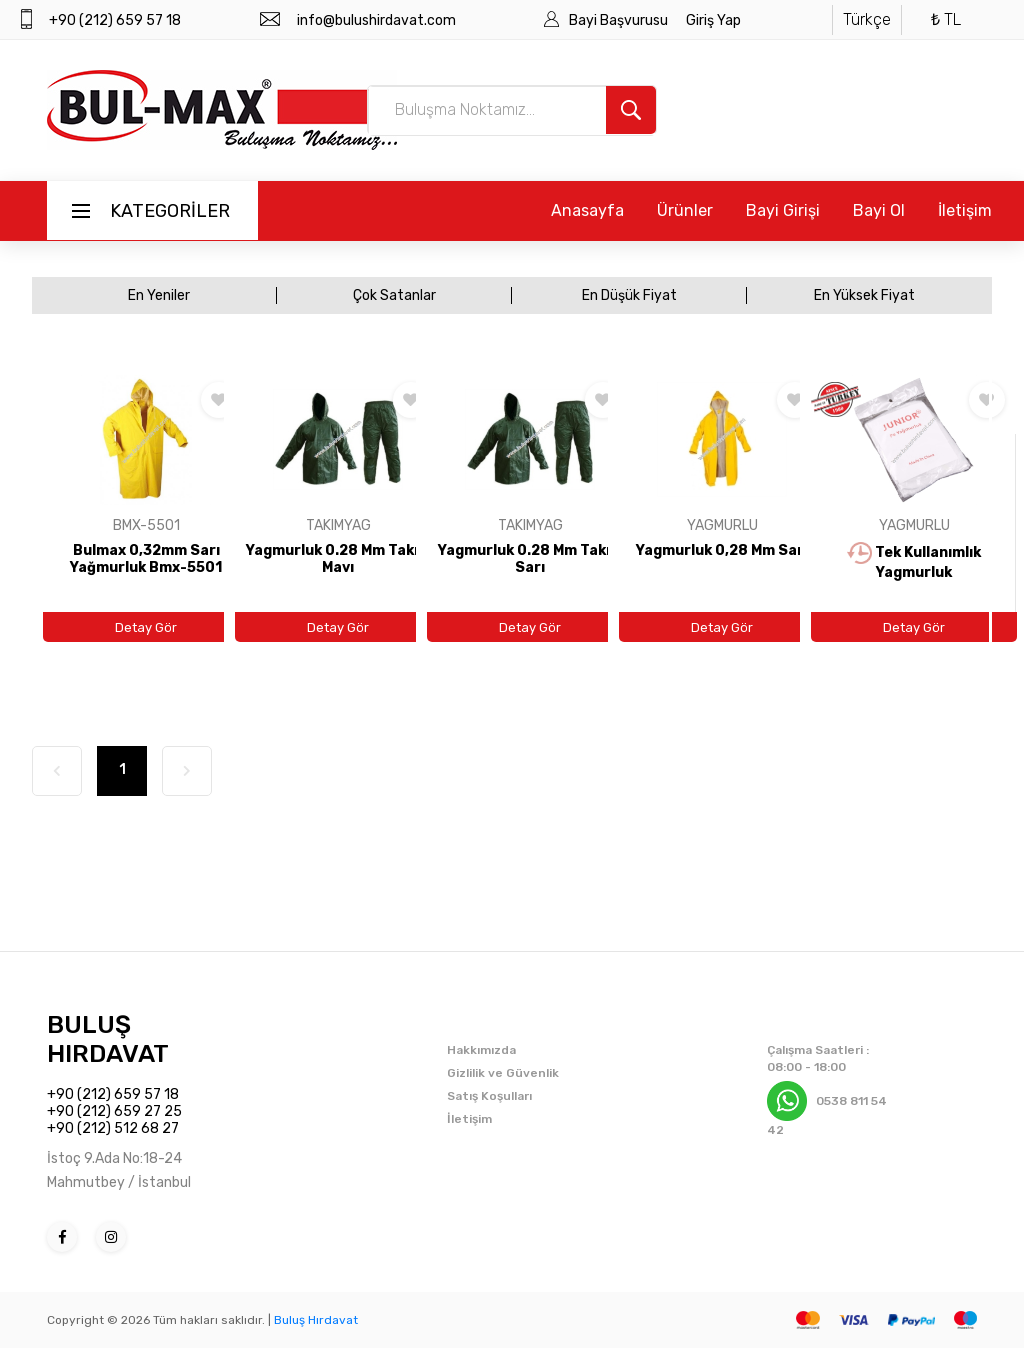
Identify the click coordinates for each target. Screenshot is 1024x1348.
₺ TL (946, 19)
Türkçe (867, 19)
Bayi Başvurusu (620, 20)
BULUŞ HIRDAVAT (108, 1039)
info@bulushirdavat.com (376, 20)
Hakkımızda (481, 1050)
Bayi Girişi (783, 210)
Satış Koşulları (489, 1096)
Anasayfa (587, 210)
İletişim (965, 210)
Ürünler (685, 210)
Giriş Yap (713, 20)
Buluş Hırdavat (316, 1320)
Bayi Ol (879, 210)
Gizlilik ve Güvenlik (503, 1073)
